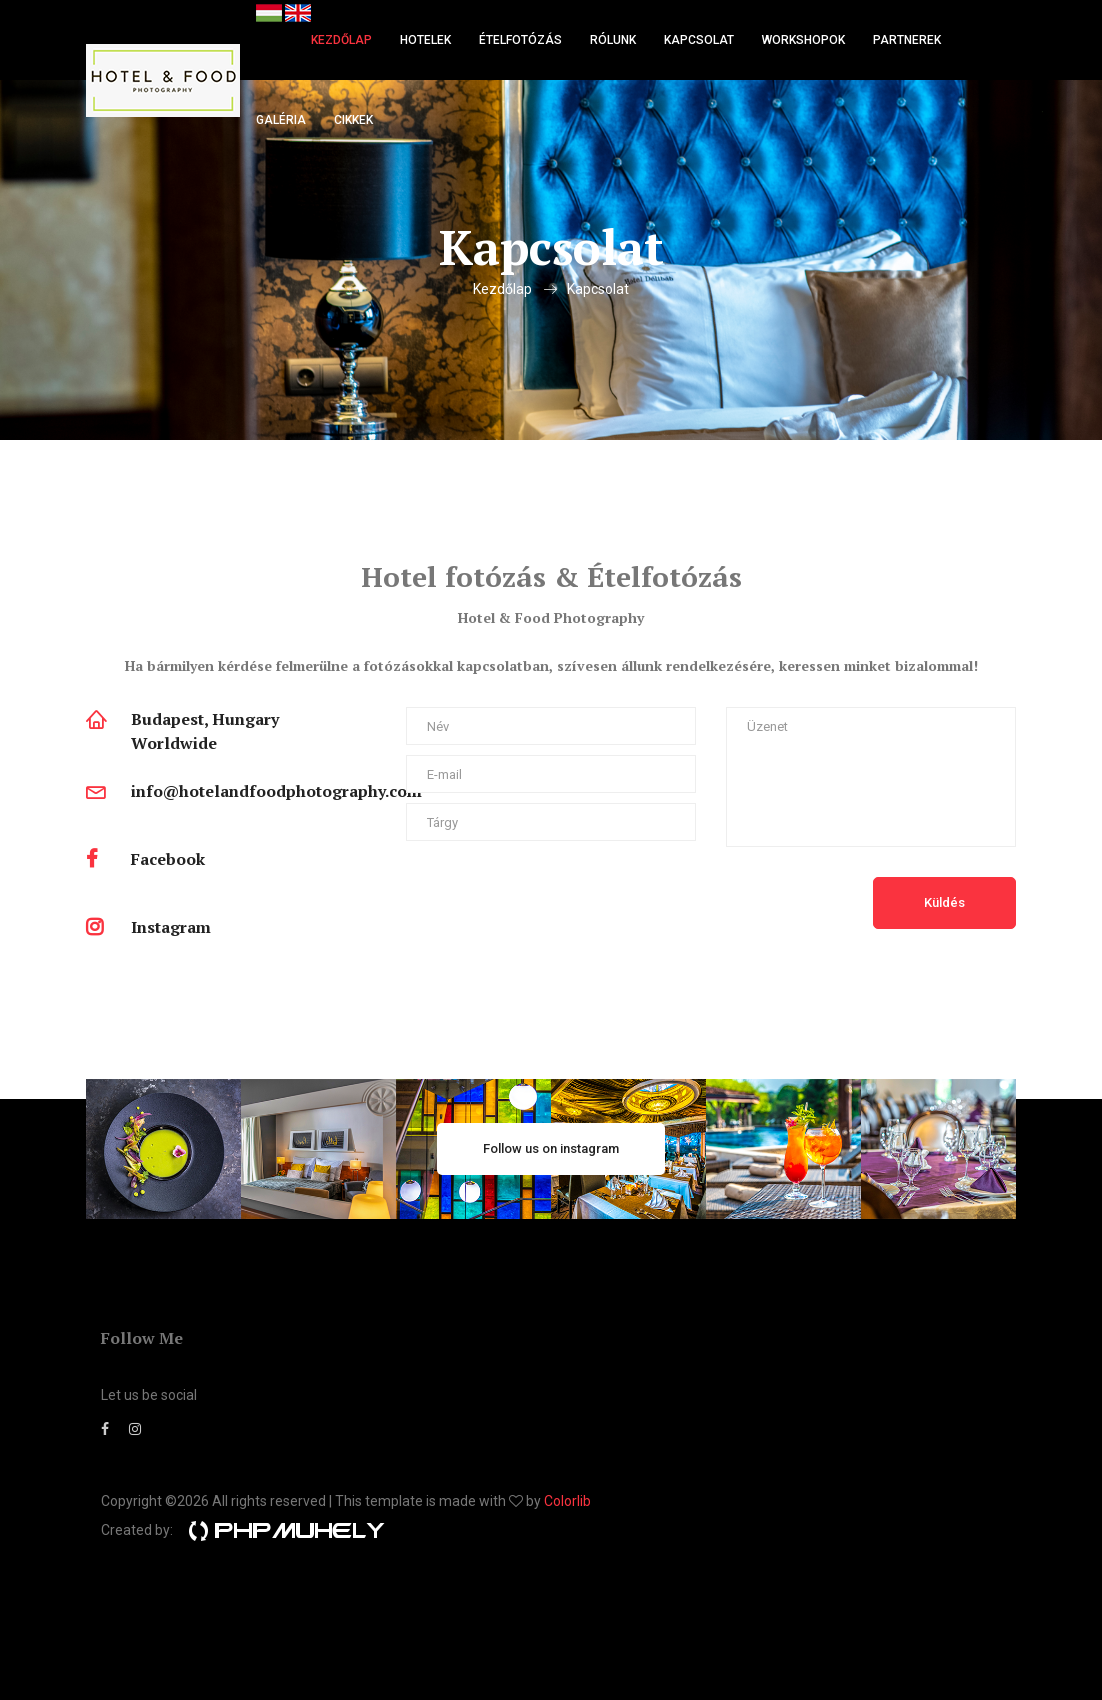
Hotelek (425, 40)
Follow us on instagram (551, 1148)
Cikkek (353, 120)
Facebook (168, 859)
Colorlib (567, 1501)
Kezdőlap (341, 40)
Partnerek (907, 40)
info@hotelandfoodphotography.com (276, 791)
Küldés (944, 902)
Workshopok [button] (803, 40)
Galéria (281, 120)
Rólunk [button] (613, 40)
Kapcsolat (699, 40)
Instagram (171, 927)
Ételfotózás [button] (520, 40)
